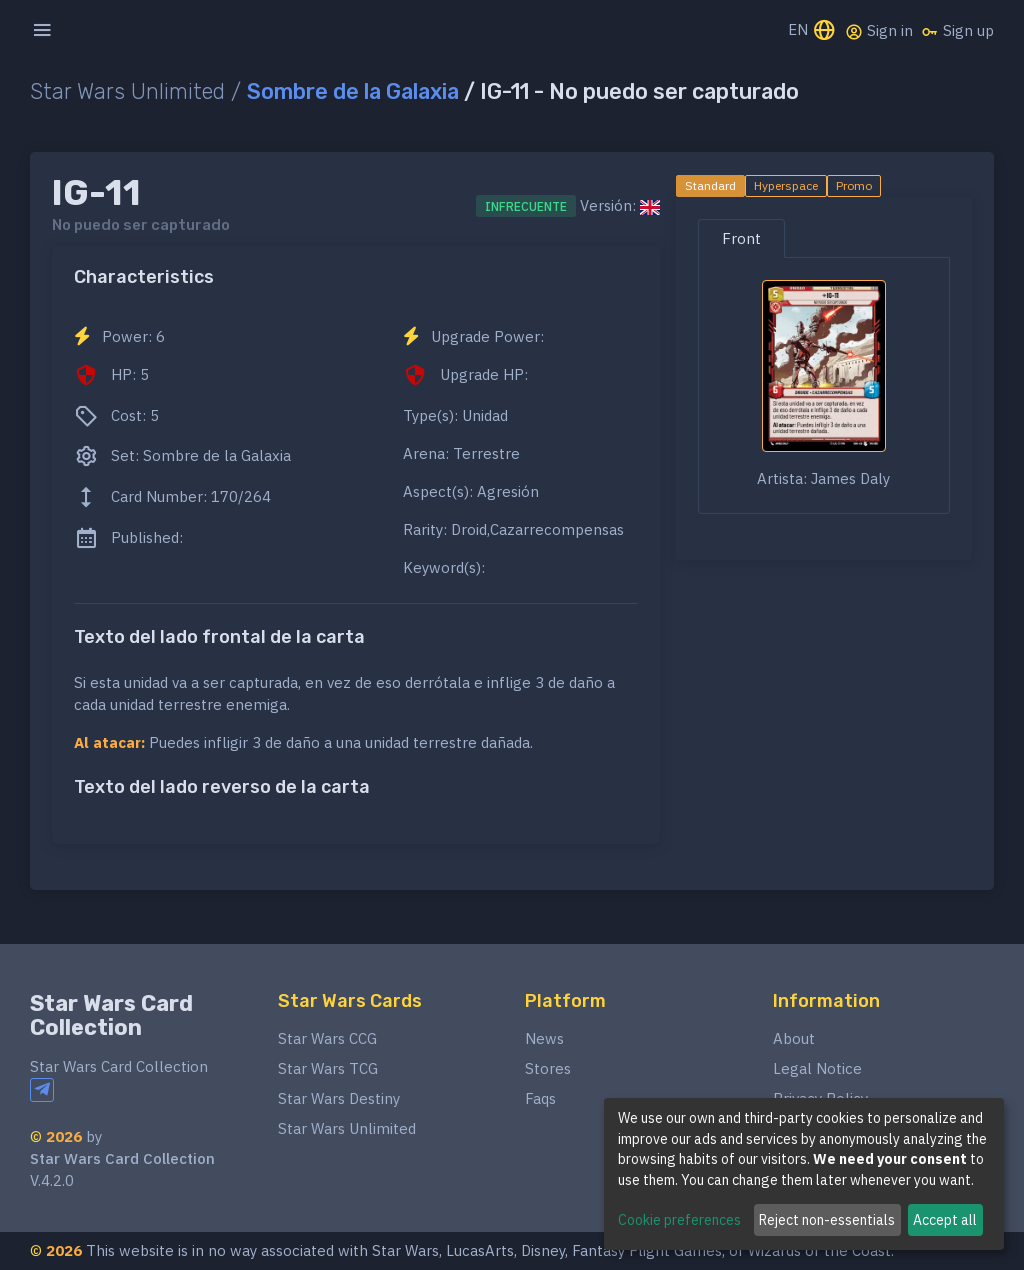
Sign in (879, 31)
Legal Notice (817, 1068)
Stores (548, 1068)
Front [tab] (741, 238)
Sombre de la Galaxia (353, 91)
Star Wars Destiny (339, 1098)
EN (812, 31)
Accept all (945, 1220)
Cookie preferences (679, 1220)
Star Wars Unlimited (347, 1128)
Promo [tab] (854, 185)
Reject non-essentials (827, 1220)
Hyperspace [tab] (786, 185)
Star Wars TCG (328, 1068)
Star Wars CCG (327, 1038)
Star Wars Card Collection (111, 1015)
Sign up (957, 31)
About (794, 1038)
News (544, 1038)
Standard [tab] (710, 185)
